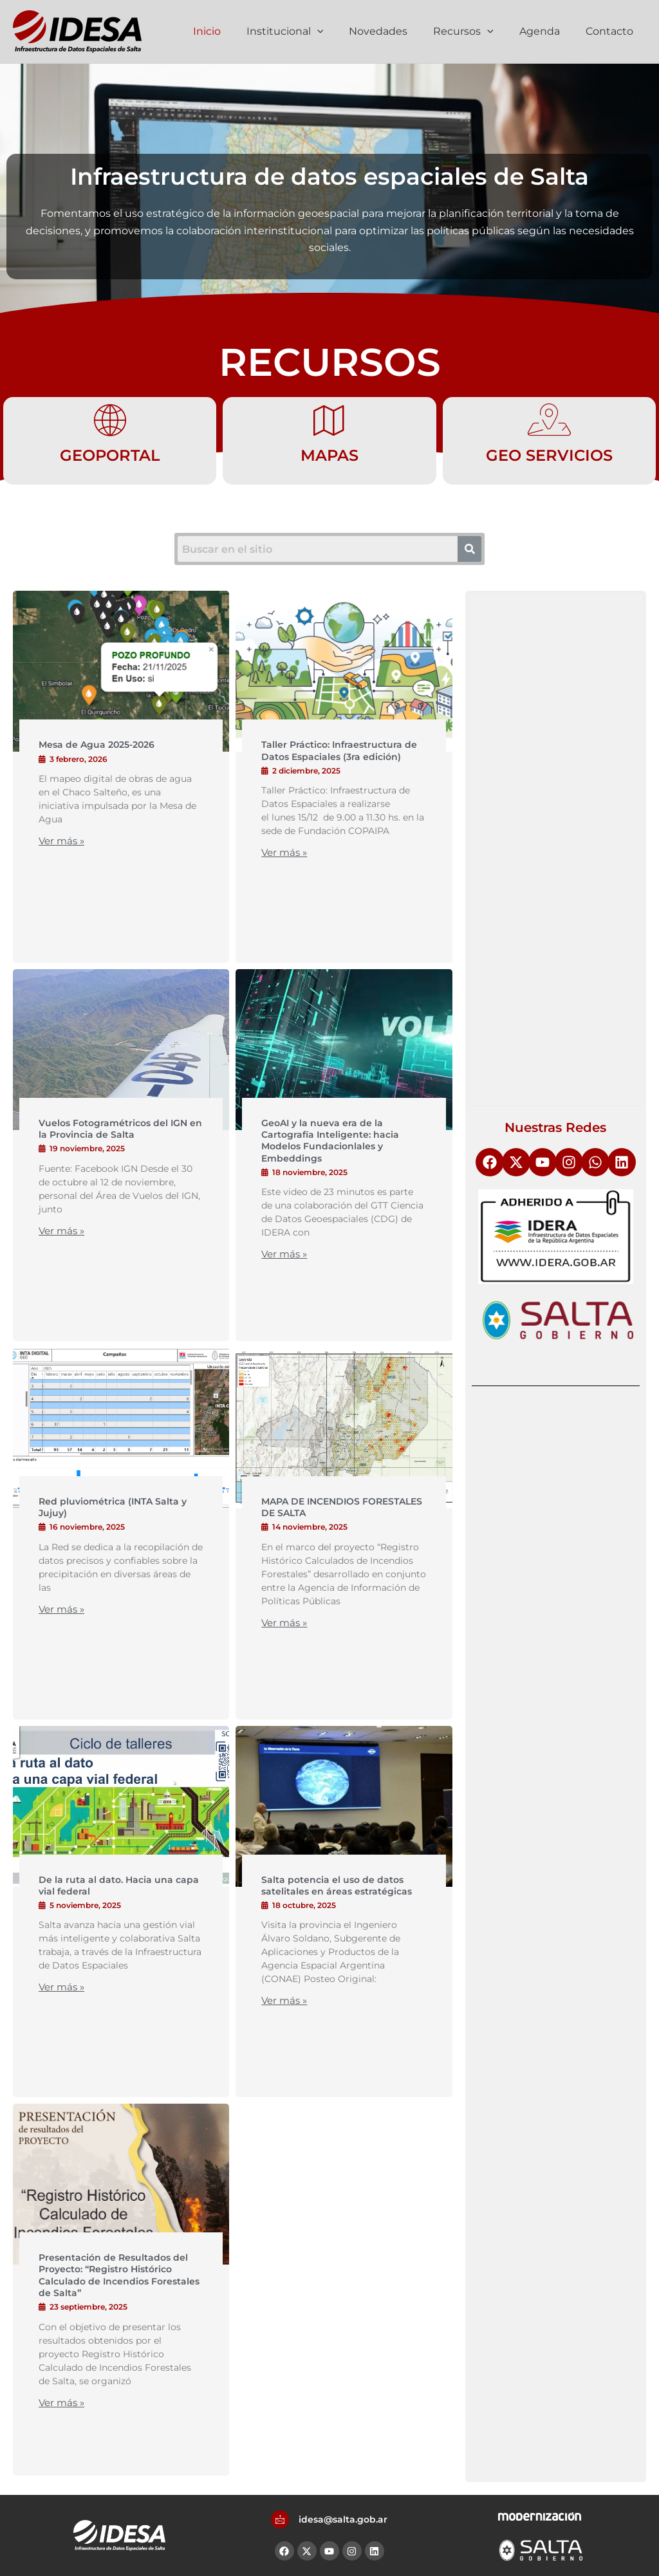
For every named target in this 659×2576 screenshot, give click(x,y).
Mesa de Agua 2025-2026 (96, 744)
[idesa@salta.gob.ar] (280, 2519)
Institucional (308, 31)
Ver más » (61, 841)
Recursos (476, 31)
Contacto (612, 31)
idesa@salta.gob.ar (343, 2519)
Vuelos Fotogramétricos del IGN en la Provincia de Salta (120, 1128)
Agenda (547, 31)
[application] (340, 31)
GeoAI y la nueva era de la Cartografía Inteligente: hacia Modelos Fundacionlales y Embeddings (330, 1140)
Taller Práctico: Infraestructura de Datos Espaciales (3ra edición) (339, 750)
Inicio (235, 31)
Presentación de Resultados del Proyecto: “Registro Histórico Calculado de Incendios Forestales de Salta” (119, 2275)
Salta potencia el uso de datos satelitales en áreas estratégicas (336, 1885)
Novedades (396, 31)
